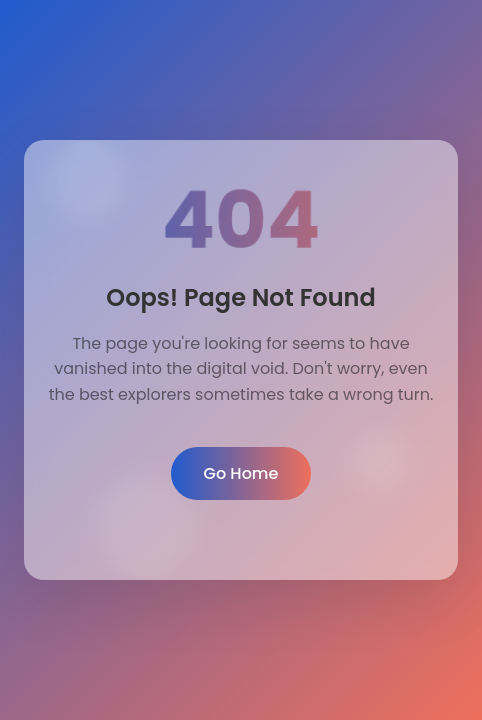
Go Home (241, 473)
